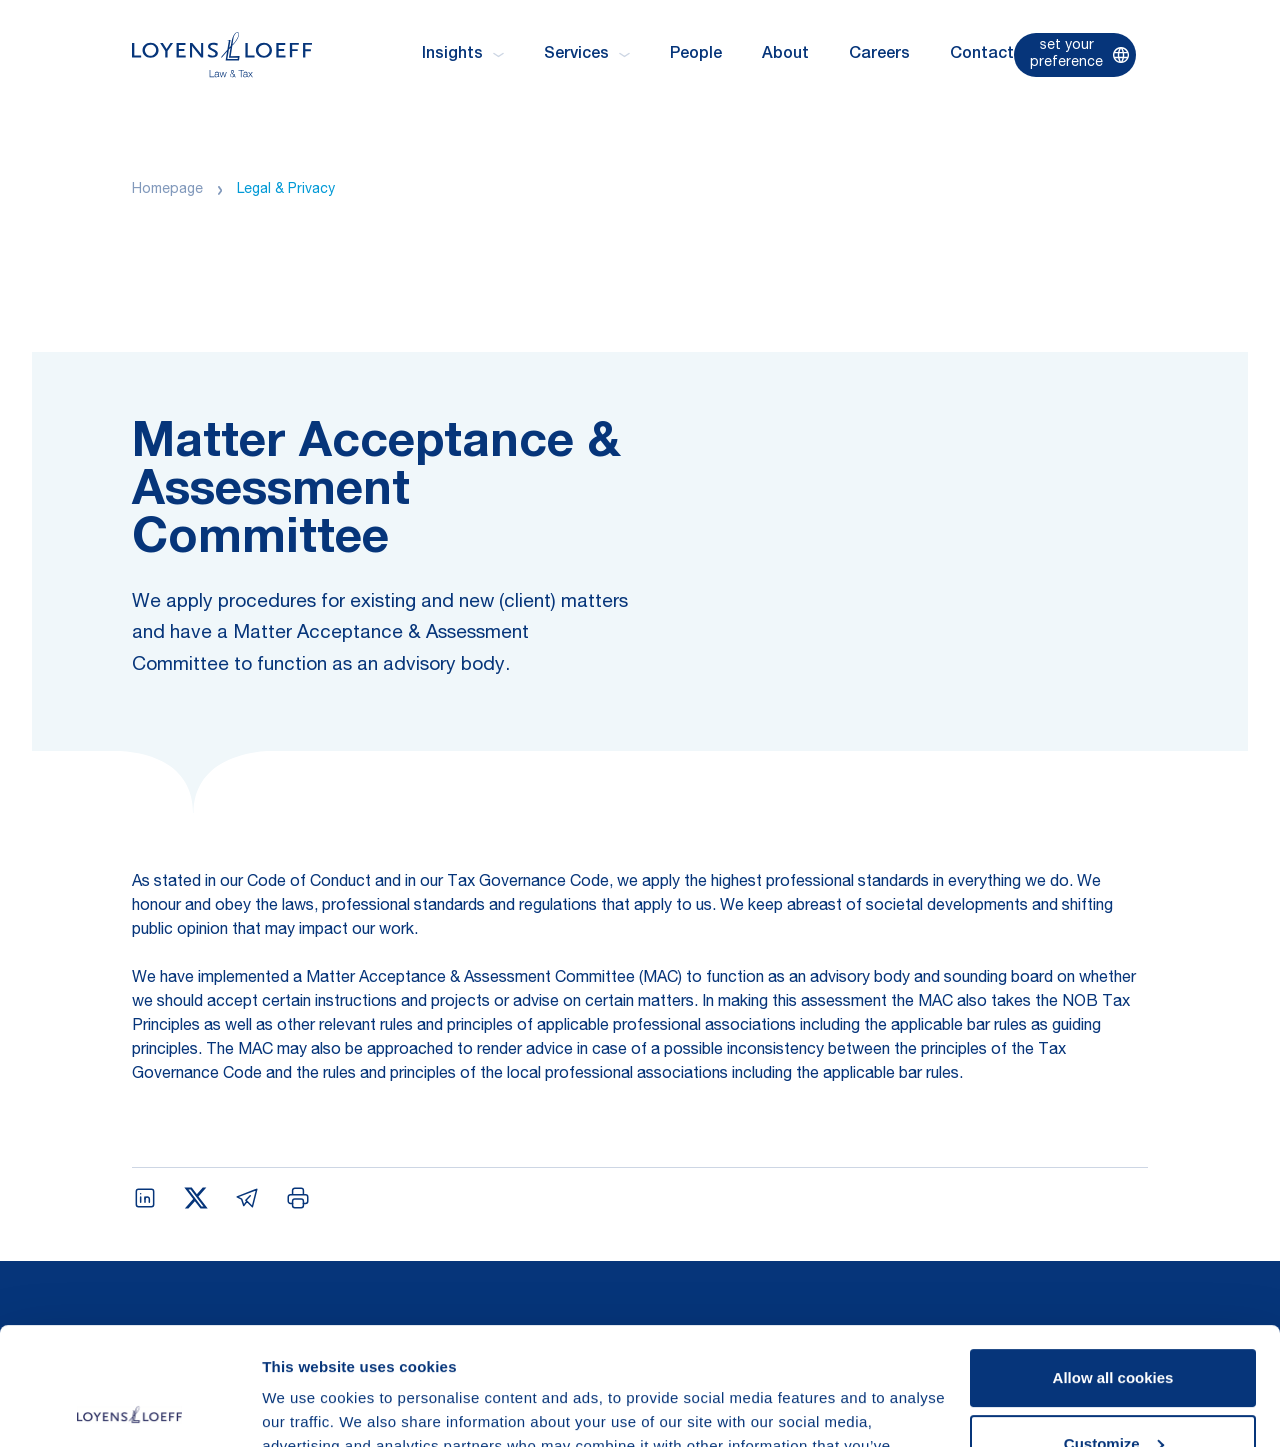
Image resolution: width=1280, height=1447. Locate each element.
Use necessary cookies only (1113, 1391)
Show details (308, 1407)
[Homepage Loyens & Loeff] (222, 54)
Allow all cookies (1113, 1260)
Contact (982, 55)
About (785, 55)
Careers (879, 55)
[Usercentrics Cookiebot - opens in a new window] (129, 1408)
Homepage (167, 190)
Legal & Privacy (286, 190)
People (696, 55)
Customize (1114, 1325)
